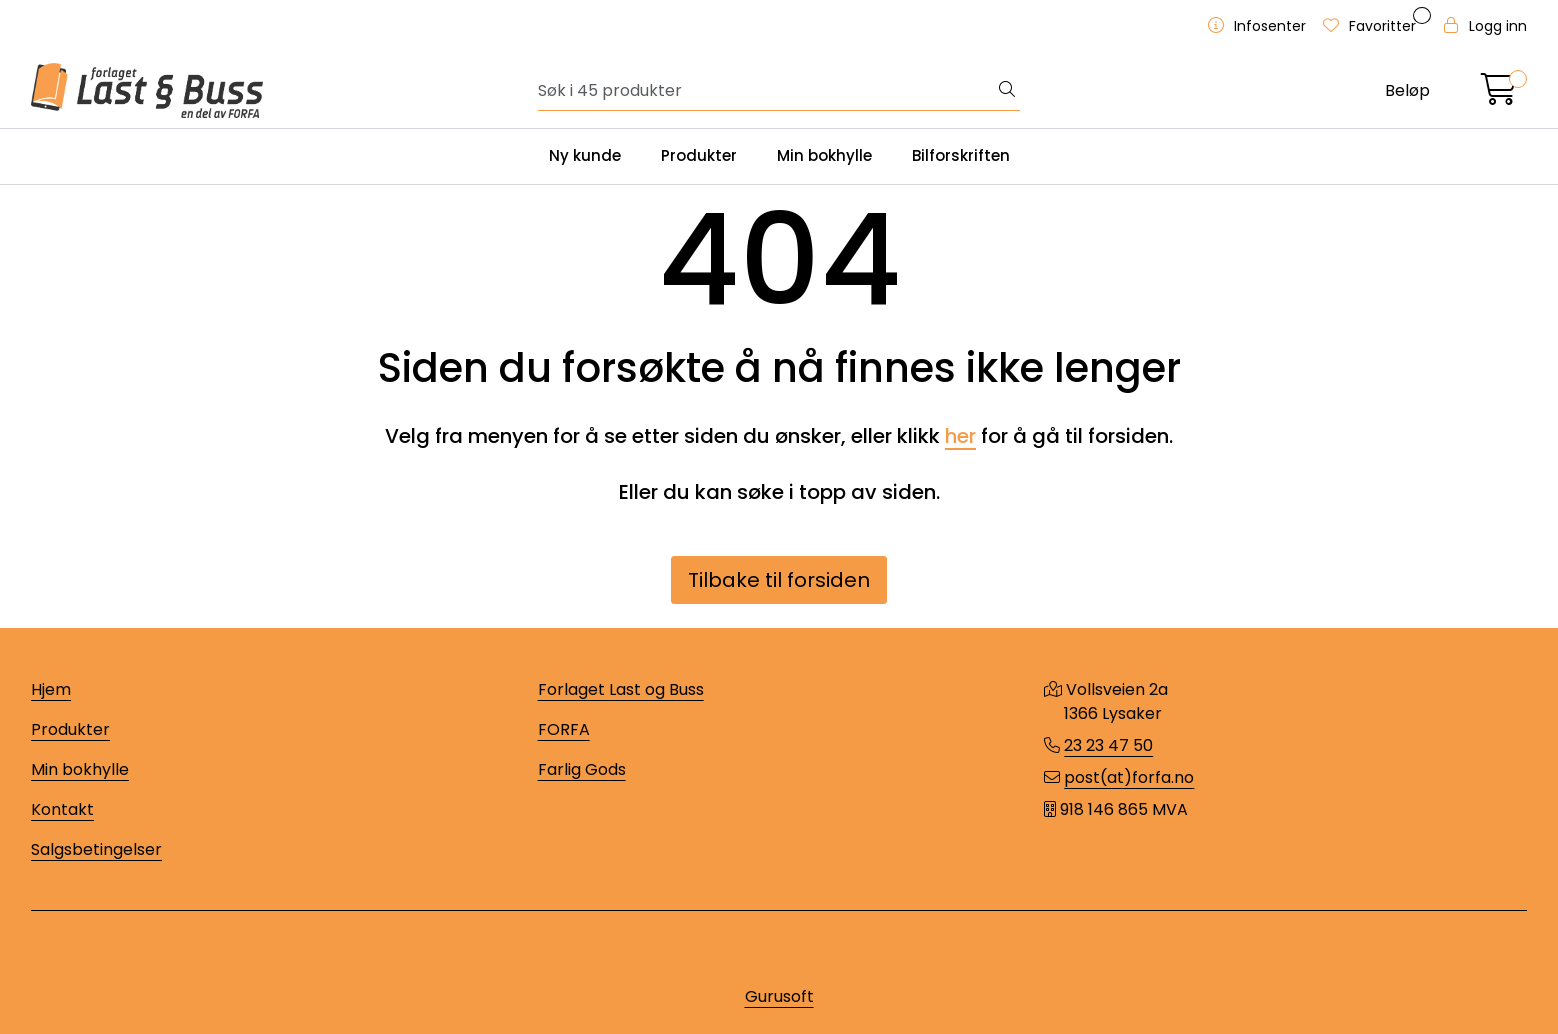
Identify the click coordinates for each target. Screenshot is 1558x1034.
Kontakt (62, 809)
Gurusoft (779, 996)
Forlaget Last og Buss (621, 689)
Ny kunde (585, 155)
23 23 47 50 (1108, 745)
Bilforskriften (961, 155)
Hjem (51, 689)
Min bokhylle (824, 155)
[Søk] (767, 91)
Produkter (699, 155)
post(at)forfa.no (1129, 777)
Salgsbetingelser (96, 849)
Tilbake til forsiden (779, 580)
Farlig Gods (582, 769)
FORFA (564, 729)
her (960, 436)
